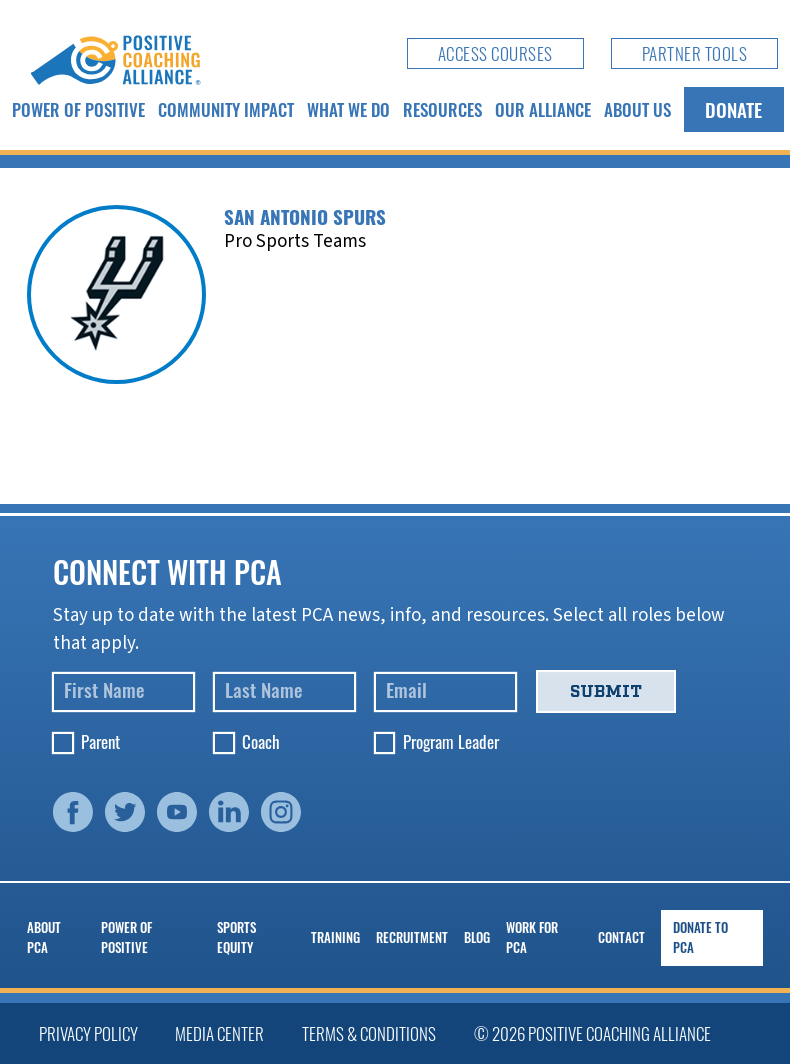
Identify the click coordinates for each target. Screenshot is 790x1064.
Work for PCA (532, 937)
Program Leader (451, 741)
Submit (606, 691)
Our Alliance (543, 109)
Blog (477, 937)
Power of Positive (78, 109)
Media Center (219, 1033)
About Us (637, 109)
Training (335, 937)
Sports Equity (236, 937)
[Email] (445, 692)
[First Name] (123, 692)
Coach (261, 741)
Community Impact (226, 109)
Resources (442, 109)
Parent (100, 741)
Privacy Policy (88, 1033)
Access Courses (495, 53)
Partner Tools (695, 53)
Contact (621, 937)
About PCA (44, 937)
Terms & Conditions (369, 1033)
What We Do (348, 109)
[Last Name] (284, 692)
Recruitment (412, 937)
